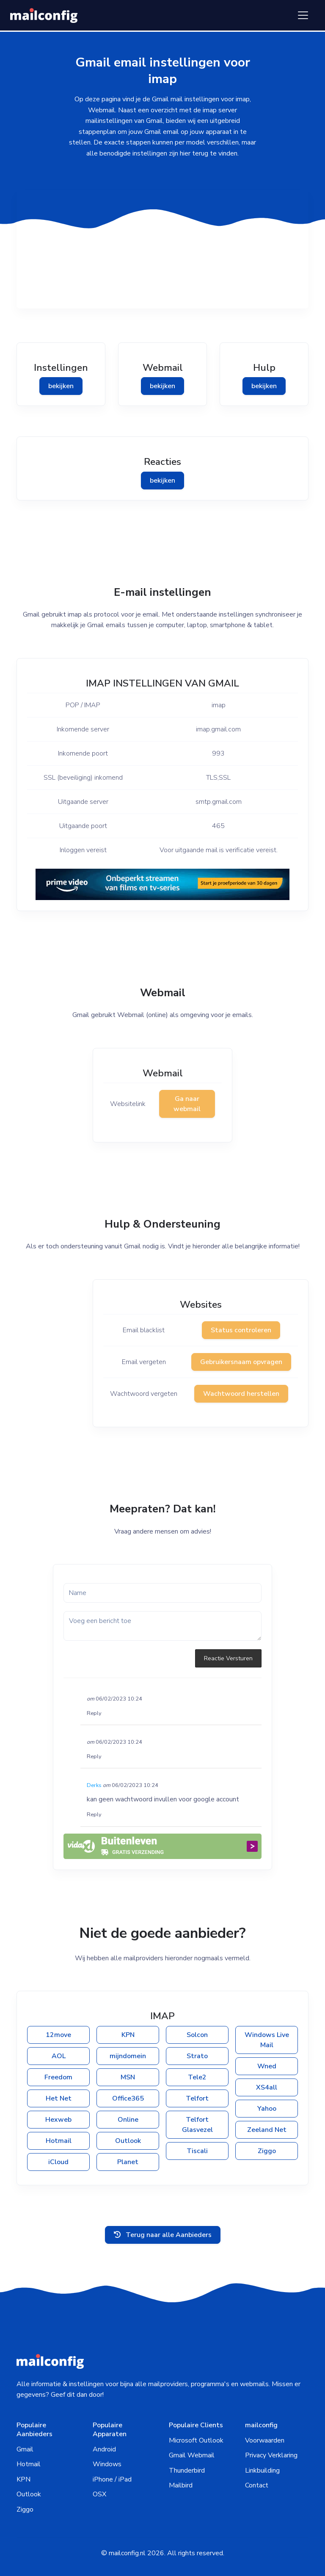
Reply (94, 1713)
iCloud (58, 2162)
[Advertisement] (162, 249)
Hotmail (59, 2140)
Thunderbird (187, 2470)
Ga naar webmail (187, 1104)
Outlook (128, 2140)
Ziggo (267, 2151)
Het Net (59, 2098)
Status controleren (241, 1330)
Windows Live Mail (267, 2040)
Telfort (197, 2098)
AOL (59, 2056)
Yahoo (266, 2108)
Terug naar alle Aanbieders (163, 2235)
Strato (197, 2056)
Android (104, 2449)
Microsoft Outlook (196, 2440)
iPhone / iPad (112, 2479)
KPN (128, 2035)
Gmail (25, 2449)
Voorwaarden (264, 2440)
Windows (107, 2464)
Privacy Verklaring (271, 2455)
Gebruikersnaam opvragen (241, 1362)
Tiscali (197, 2151)
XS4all (266, 2087)
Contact (256, 2485)
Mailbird (181, 2485)
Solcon (197, 2035)
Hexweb (58, 2119)
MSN (128, 2077)
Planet (127, 2162)
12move (58, 2035)
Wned (266, 2066)
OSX (99, 2494)
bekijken (61, 386)
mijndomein (128, 2056)
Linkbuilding (262, 2470)
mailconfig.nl (127, 2553)
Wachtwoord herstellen (241, 1393)
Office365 (128, 2098)
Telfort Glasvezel (197, 2124)
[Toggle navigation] (303, 15)
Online (128, 2119)
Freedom (58, 2077)
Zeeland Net (266, 2129)
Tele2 (197, 2077)
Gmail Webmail (192, 2455)
